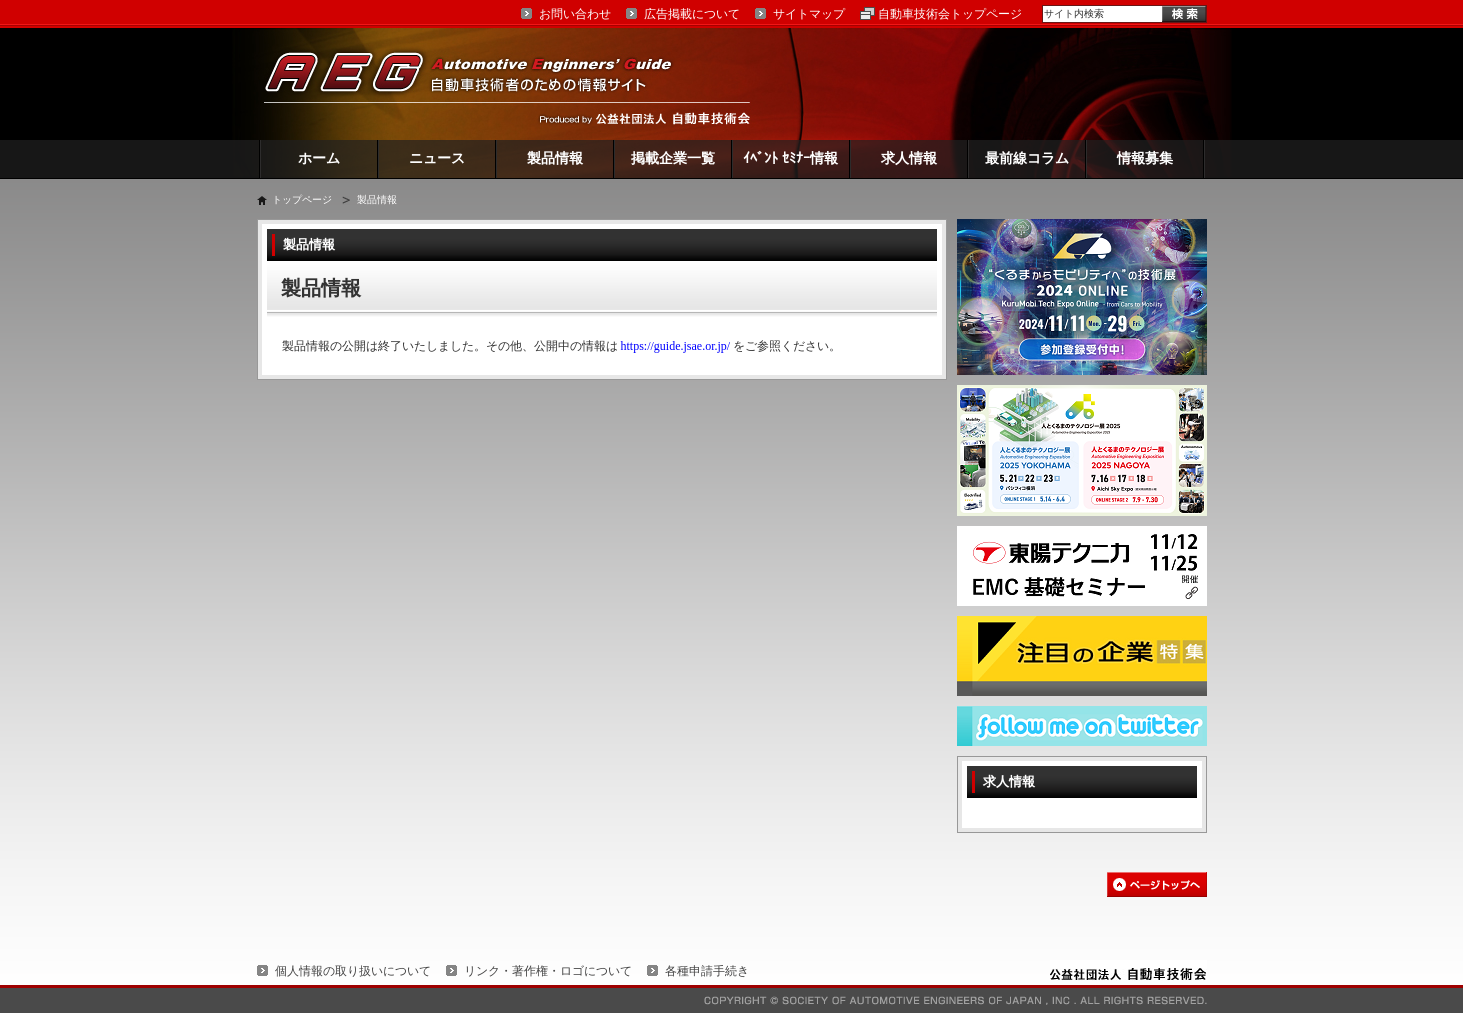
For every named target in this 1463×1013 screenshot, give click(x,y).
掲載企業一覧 (673, 158)
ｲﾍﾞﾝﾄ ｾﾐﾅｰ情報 (790, 158)
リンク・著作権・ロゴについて (548, 971)
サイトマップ (809, 14)
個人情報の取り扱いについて (353, 971)
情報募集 (1145, 158)
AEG (481, 83)
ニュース (437, 158)
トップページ (302, 199)
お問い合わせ (575, 14)
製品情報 (555, 158)
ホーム (319, 158)
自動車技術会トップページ (950, 14)
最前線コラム (1027, 158)
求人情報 (909, 158)
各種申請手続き (707, 971)
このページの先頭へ (1157, 884)
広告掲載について (692, 14)
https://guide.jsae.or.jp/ (676, 346)
